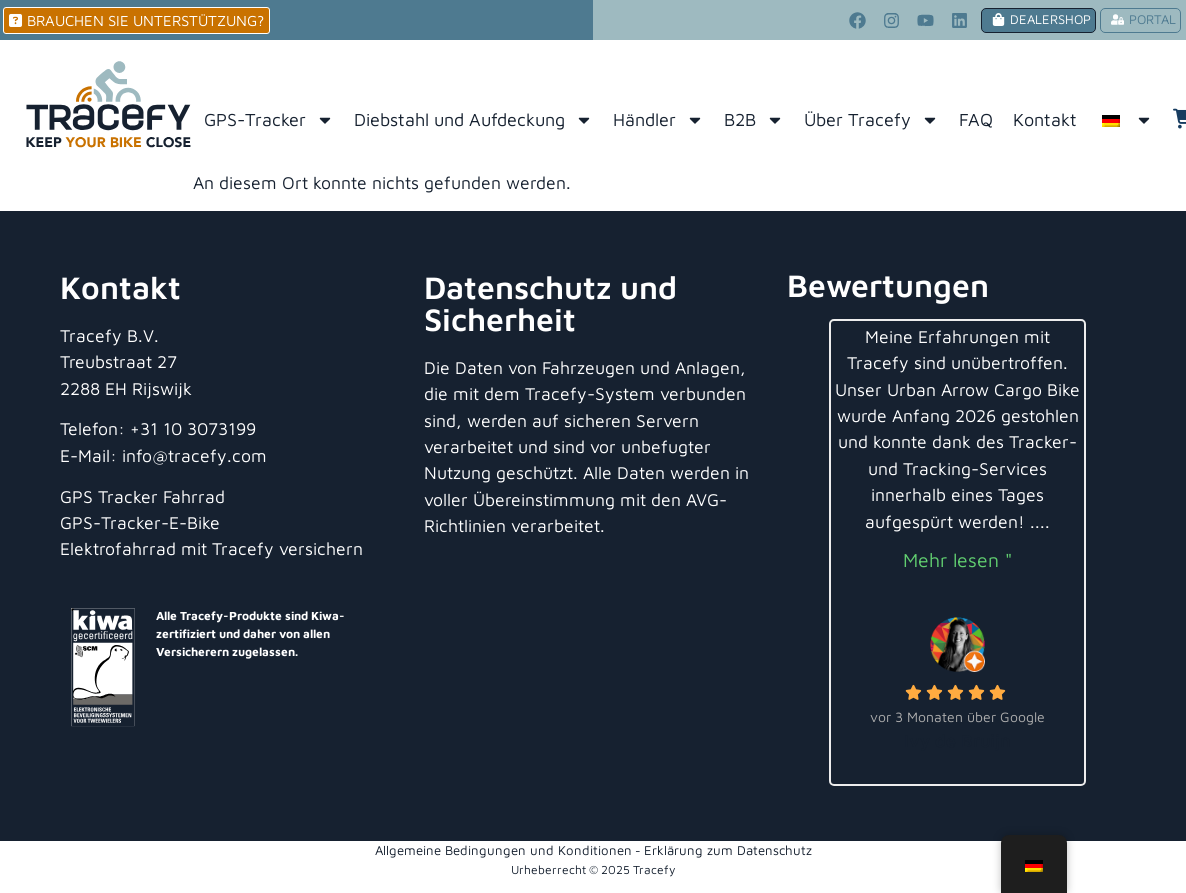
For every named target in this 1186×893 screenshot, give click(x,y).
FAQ (976, 119)
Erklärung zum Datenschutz (728, 850)
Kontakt (1045, 119)
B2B (754, 120)
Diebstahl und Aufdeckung (473, 120)
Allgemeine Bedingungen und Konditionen (503, 850)
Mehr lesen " (957, 559)
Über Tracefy (871, 120)
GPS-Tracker (269, 120)
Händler (658, 120)
